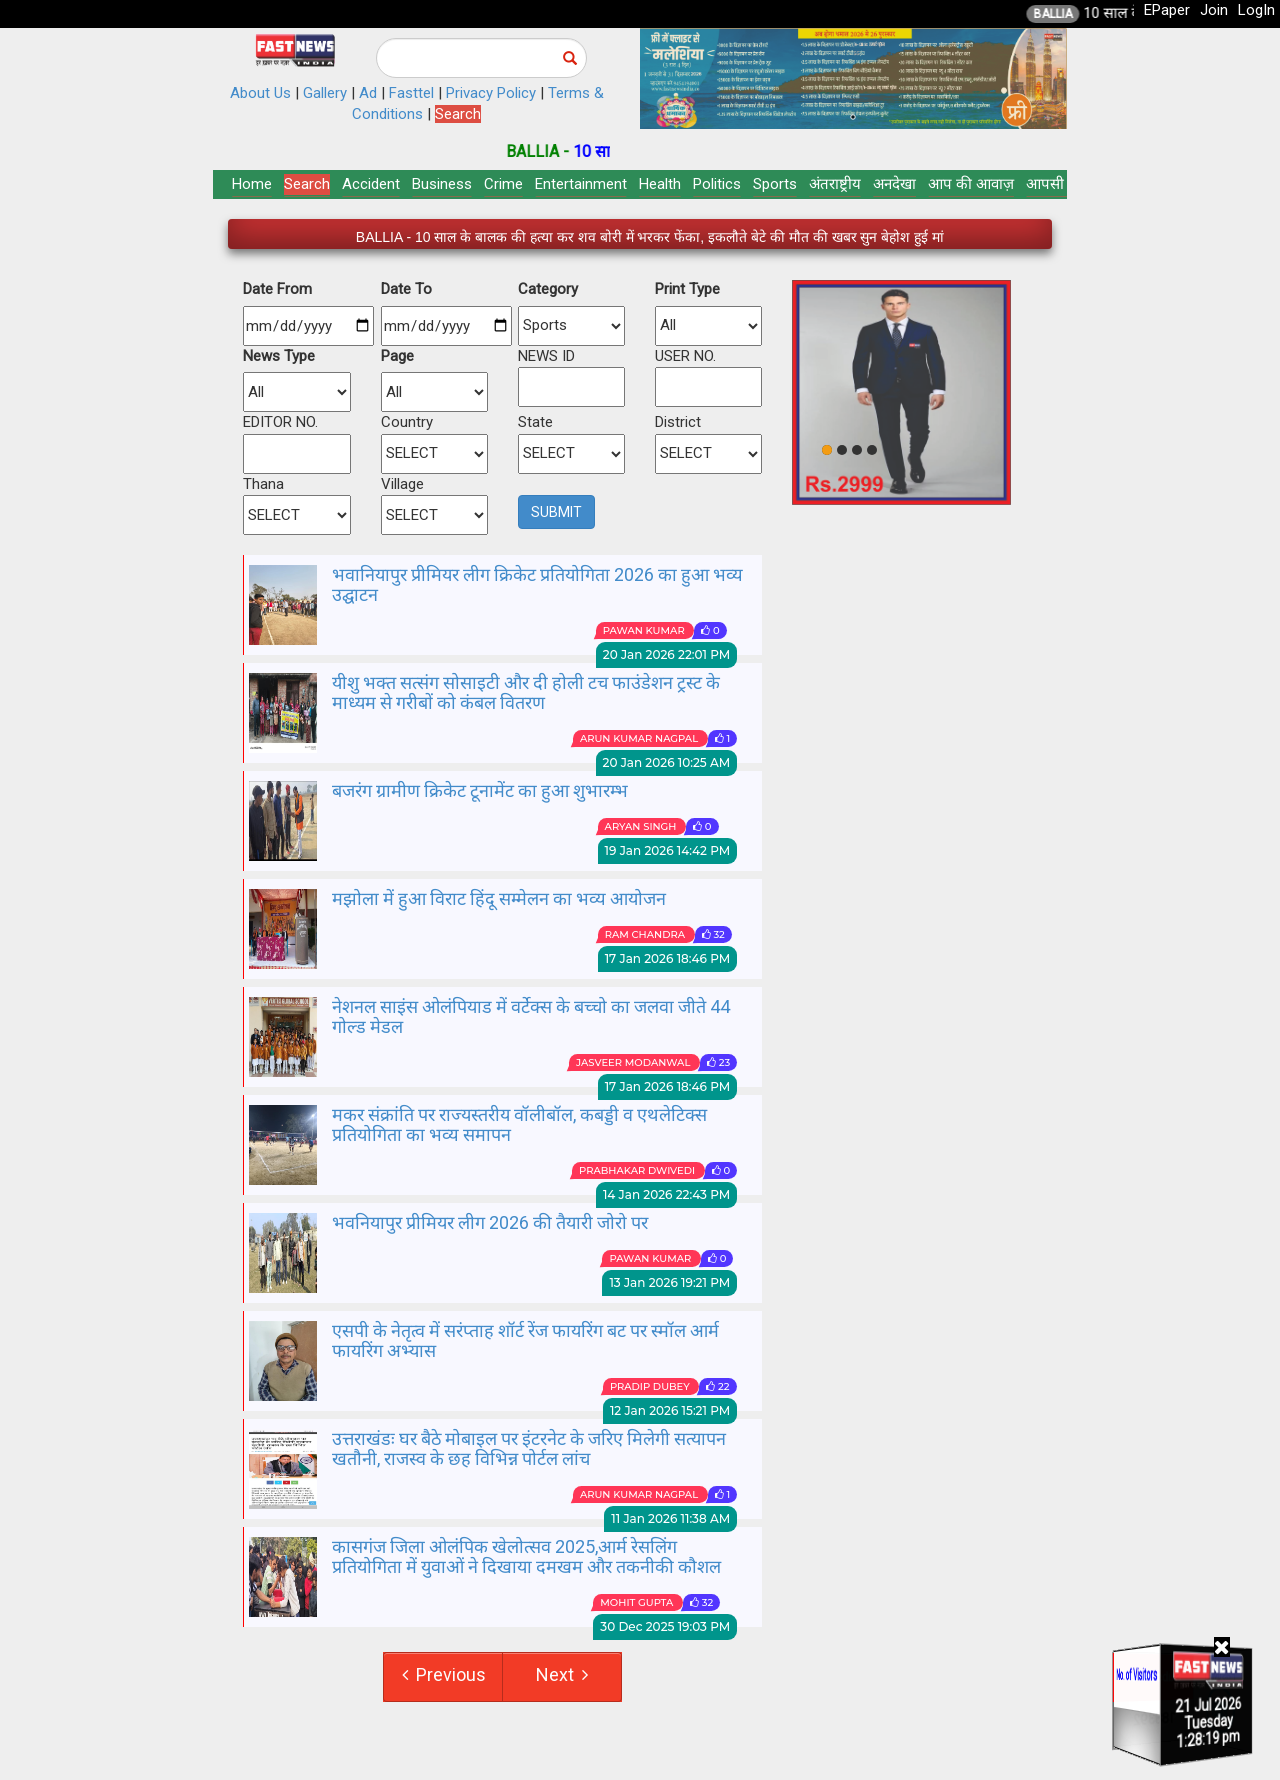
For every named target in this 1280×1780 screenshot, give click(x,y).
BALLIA (1082, 14)
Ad (368, 93)
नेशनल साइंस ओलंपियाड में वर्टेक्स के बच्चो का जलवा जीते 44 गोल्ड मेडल (531, 1016)
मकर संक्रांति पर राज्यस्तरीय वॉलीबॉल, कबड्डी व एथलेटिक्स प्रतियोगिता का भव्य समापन (519, 1124)
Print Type (687, 289)
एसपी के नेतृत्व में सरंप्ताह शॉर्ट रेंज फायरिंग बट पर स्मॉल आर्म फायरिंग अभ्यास (525, 1340)
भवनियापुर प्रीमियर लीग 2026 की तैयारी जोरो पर (490, 1222)
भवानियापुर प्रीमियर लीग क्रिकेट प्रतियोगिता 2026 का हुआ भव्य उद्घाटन (537, 584)
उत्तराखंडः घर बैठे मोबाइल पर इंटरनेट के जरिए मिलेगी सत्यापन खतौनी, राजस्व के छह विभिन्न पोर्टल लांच (529, 1448)
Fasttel (411, 93)
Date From (277, 289)
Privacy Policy (491, 93)
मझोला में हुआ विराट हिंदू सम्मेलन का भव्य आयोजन (499, 898)
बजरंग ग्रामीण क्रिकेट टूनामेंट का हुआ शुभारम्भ (480, 790)
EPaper (1167, 10)
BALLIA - (569, 151)
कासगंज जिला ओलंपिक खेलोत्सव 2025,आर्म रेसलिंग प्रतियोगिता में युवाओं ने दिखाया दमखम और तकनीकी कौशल (526, 1556)
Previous (444, 1674)
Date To (406, 289)
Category (548, 289)
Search (458, 114)
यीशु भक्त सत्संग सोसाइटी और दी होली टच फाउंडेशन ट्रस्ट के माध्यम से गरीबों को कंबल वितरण (526, 692)
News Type (279, 356)
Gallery (325, 93)
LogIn (1256, 10)
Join (1214, 10)
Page (397, 356)
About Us (260, 93)
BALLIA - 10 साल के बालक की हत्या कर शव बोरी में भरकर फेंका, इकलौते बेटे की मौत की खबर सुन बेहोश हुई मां (650, 237)
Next (562, 1674)
